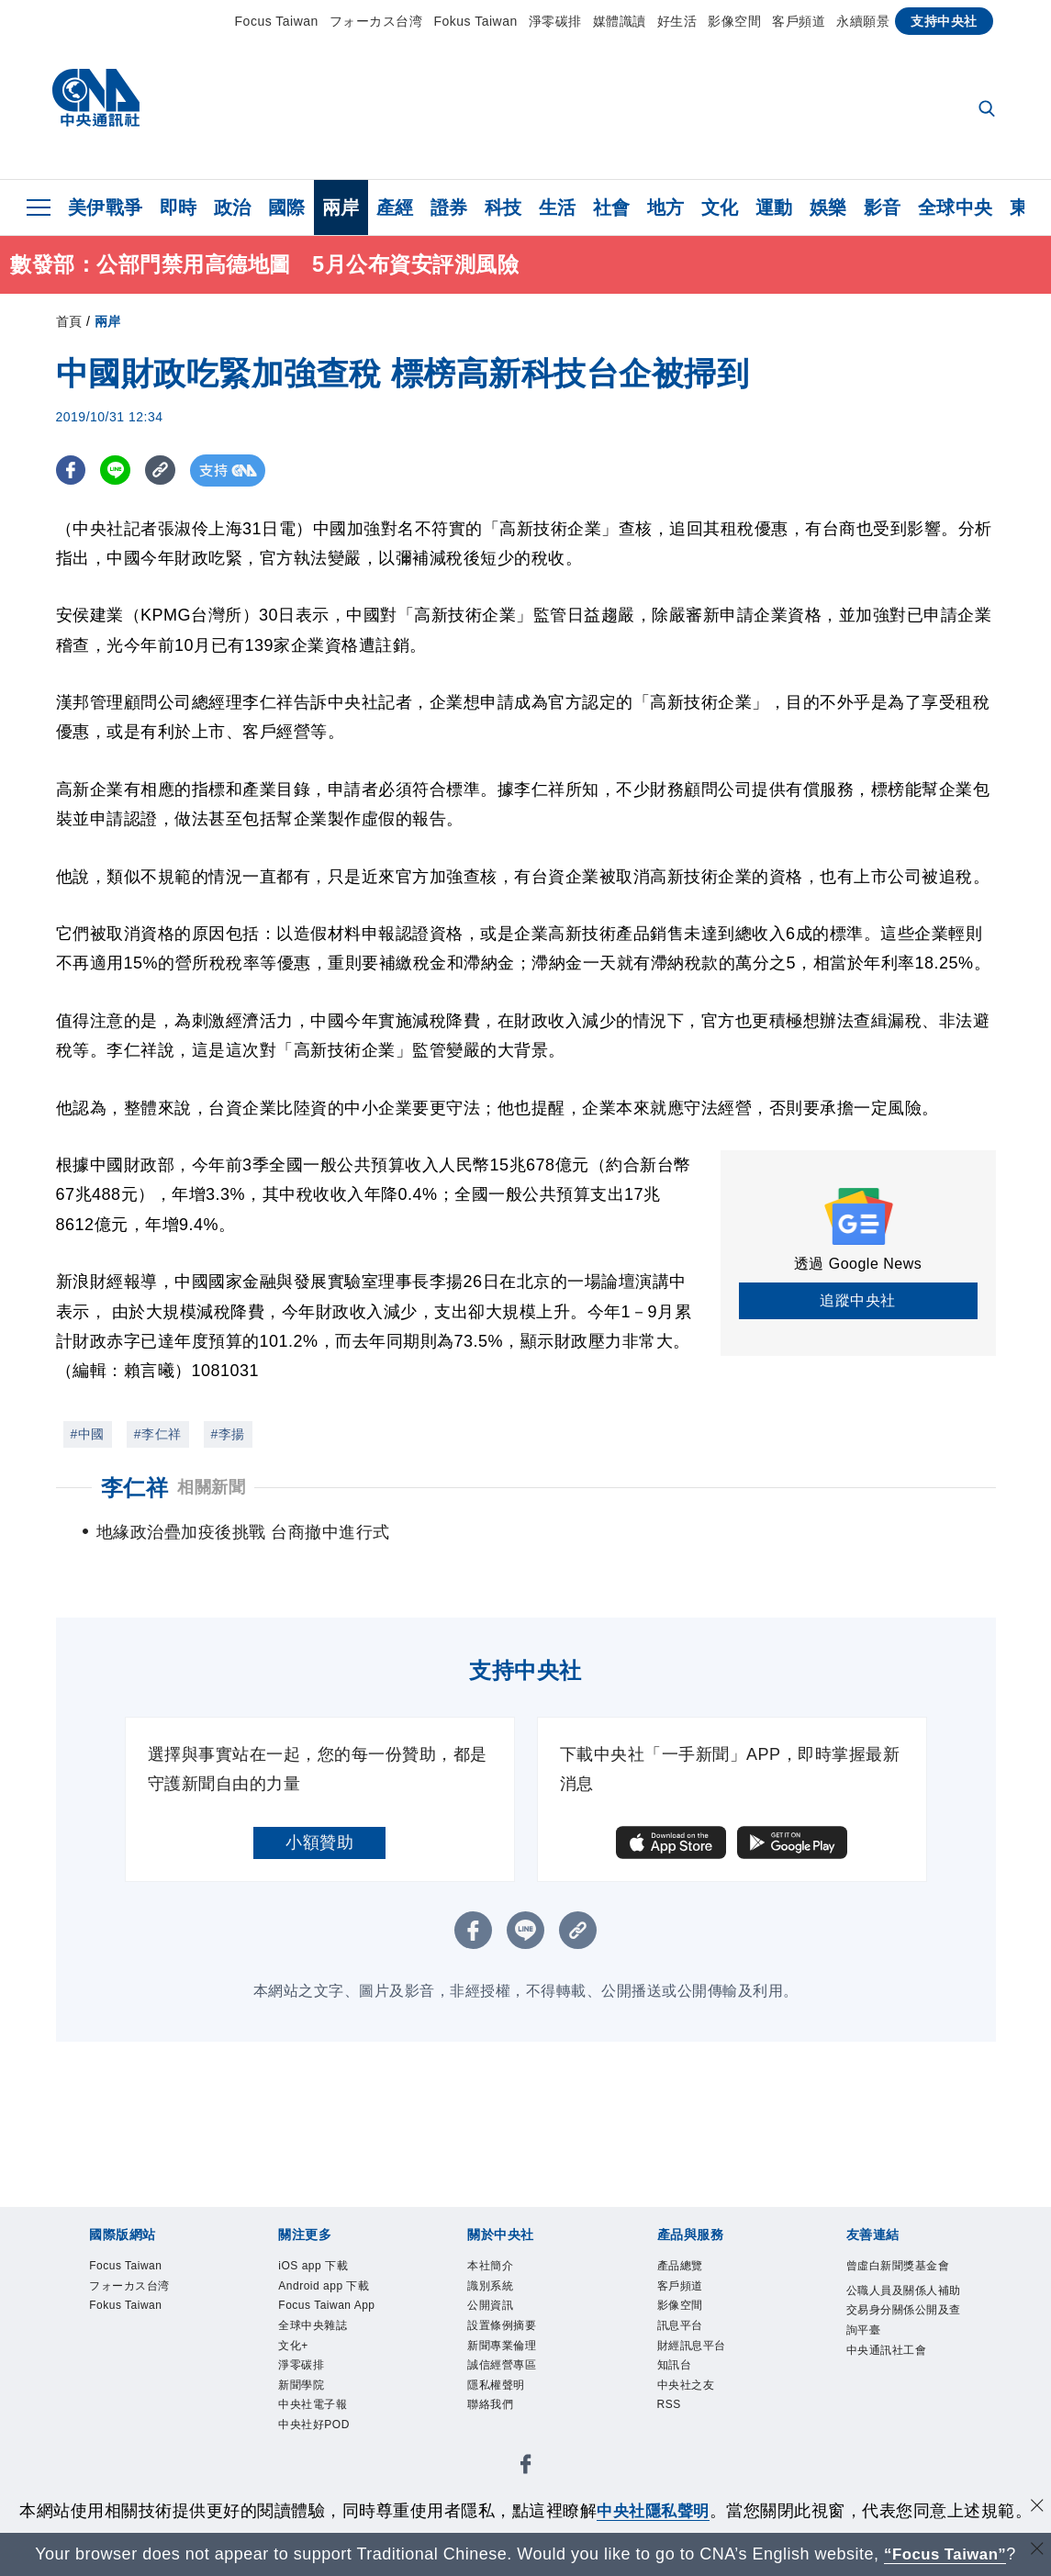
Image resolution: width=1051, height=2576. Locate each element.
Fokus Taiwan (475, 21)
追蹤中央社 (858, 1300)
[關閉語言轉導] (1035, 2551)
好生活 (677, 21)
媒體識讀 (619, 21)
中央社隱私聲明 (653, 2511)
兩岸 (341, 207)
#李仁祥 (158, 1434)
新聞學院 (308, 2453)
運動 (774, 207)
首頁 (69, 321)
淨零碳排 (555, 21)
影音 (882, 207)
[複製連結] (166, 470)
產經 (395, 207)
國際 (287, 207)
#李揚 (228, 1434)
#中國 (88, 1434)
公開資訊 (497, 2315)
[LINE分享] (119, 470)
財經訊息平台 (702, 2361)
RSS (672, 2430)
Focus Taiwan (277, 21)
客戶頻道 (798, 21)
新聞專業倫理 (512, 2361)
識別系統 (497, 2292)
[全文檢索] (988, 110)
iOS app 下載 (323, 2268)
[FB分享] (72, 470)
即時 (178, 207)
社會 (612, 207)
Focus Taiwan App (324, 2349)
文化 (720, 207)
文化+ (298, 2407)
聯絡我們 (497, 2430)
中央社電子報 (323, 2476)
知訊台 (680, 2383)
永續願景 (862, 21)
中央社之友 (695, 2407)
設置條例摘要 (512, 2338)
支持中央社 (944, 21)
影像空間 (734, 21)
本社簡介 (497, 2268)
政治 (233, 207)
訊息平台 (687, 2338)
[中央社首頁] (96, 102)
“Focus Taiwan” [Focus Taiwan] (945, 2554)
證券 (449, 207)
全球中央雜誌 (323, 2383)
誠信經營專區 (512, 2383)
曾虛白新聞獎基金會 (899, 2279)
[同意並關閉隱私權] (1035, 2508)
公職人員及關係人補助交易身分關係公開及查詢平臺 (899, 2351)
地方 (666, 207)
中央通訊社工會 (899, 2409)
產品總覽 (687, 2268)
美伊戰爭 (105, 207)
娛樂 (828, 207)
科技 (503, 207)
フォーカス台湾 (376, 21)
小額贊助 (319, 1842)
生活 (557, 207)
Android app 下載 (329, 2303)
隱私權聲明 (505, 2407)
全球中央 (955, 207)
